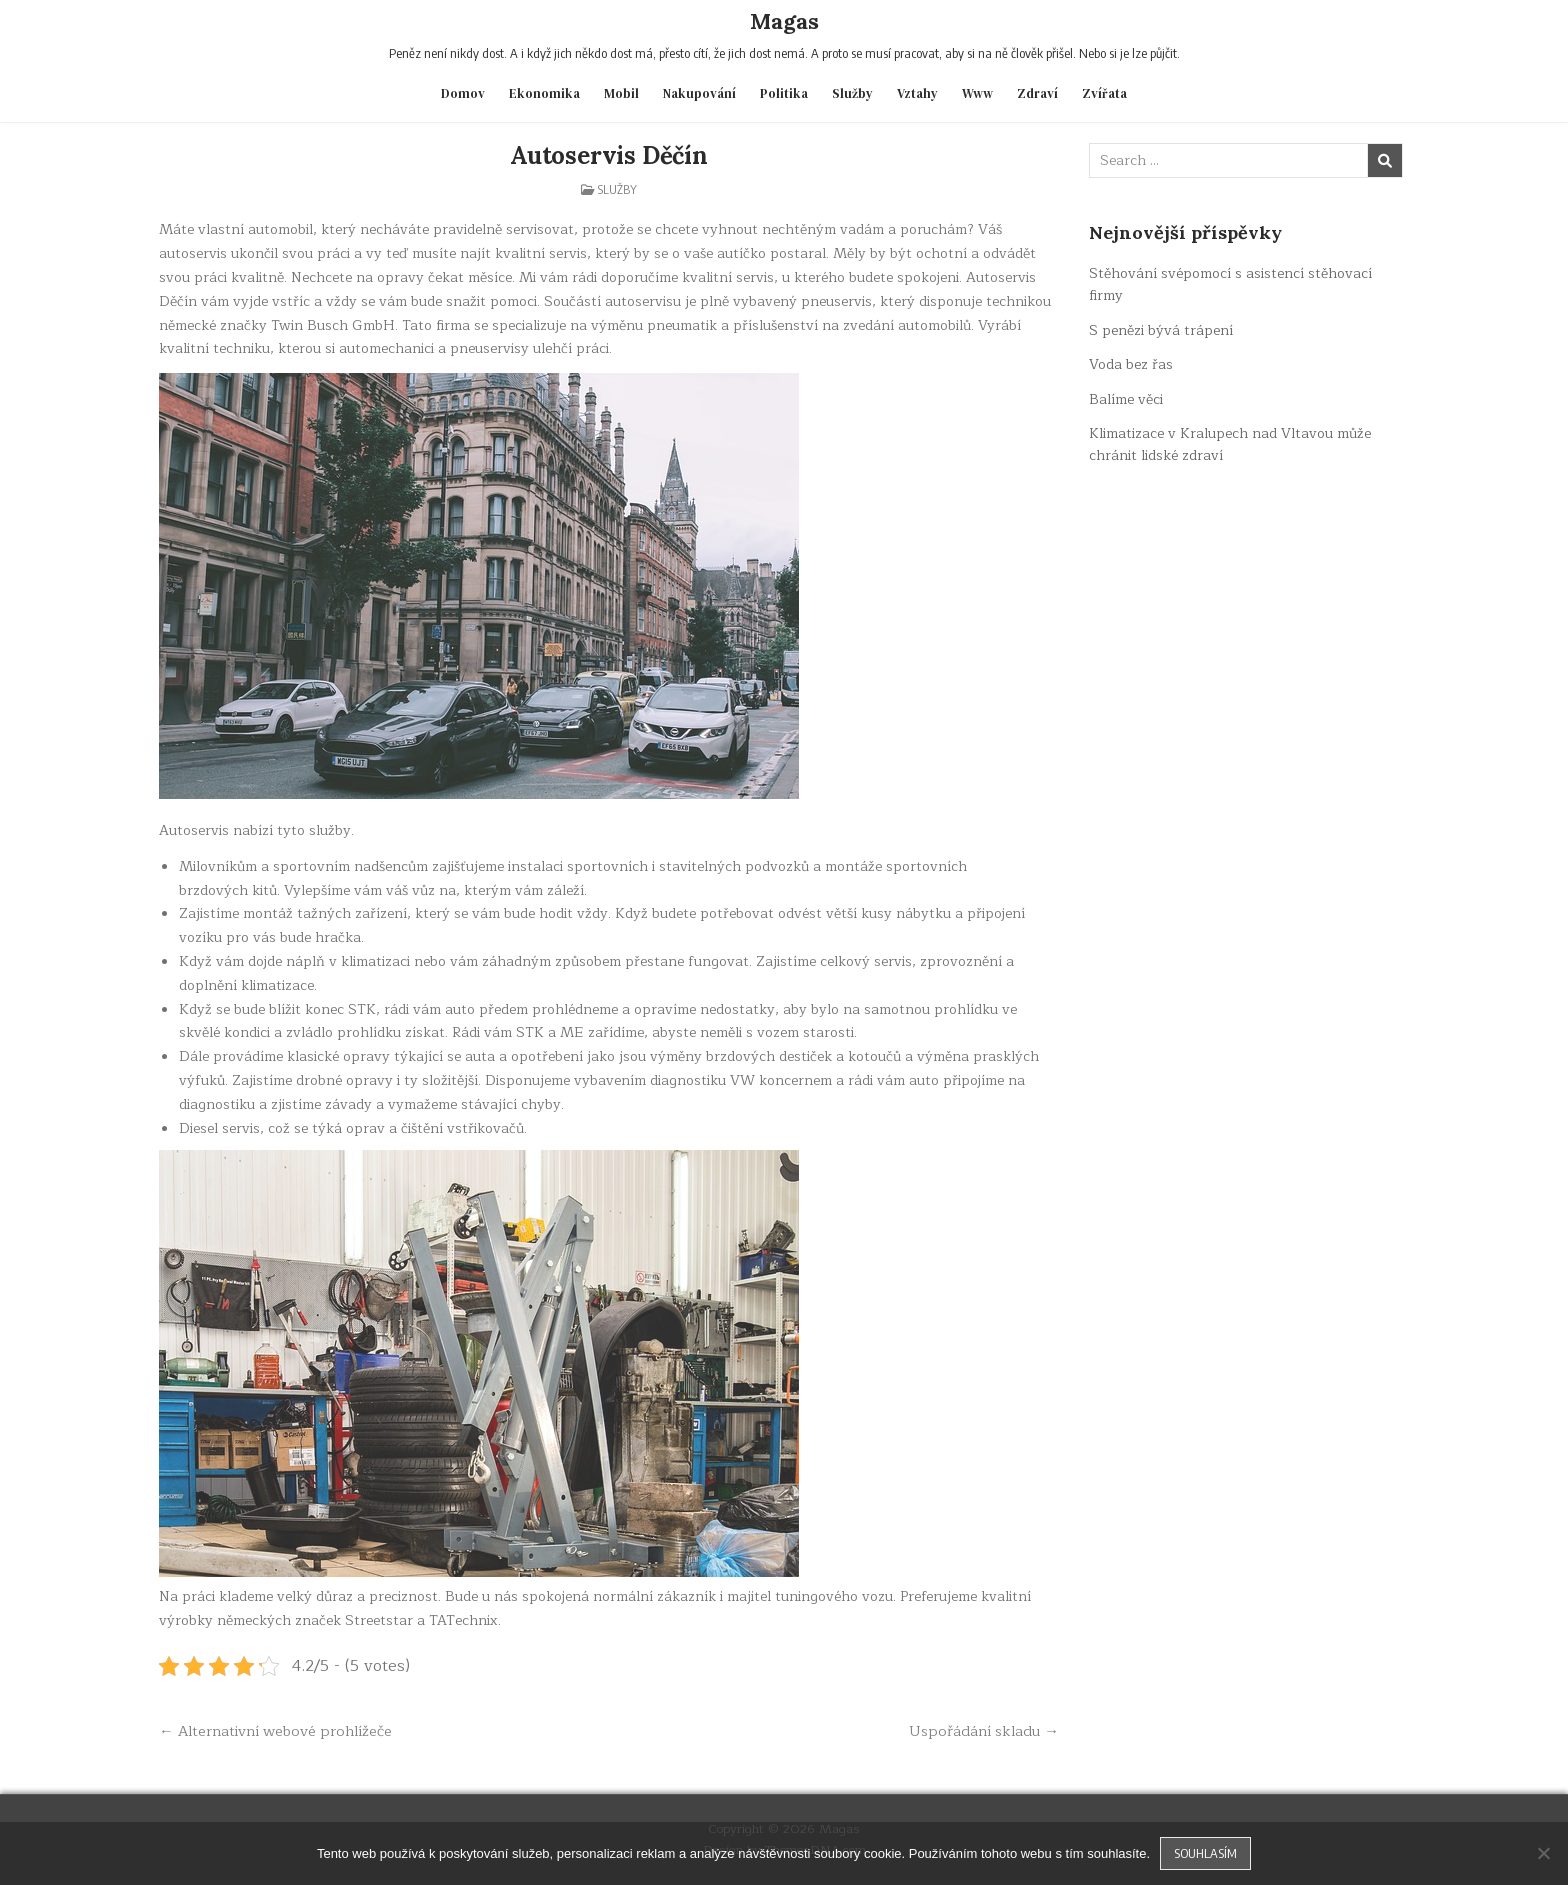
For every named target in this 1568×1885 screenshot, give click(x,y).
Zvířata (1104, 93)
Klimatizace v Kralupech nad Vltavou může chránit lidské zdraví (1230, 444)
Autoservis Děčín (609, 155)
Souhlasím (1205, 1853)
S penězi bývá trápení (1161, 330)
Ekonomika (544, 93)
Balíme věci (1126, 399)
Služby (852, 93)
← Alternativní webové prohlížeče (275, 1731)
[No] (1543, 1853)
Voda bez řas (1131, 364)
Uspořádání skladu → (984, 1731)
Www (977, 93)
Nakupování (699, 93)
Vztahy (917, 93)
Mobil (621, 93)
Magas (784, 21)
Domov (463, 93)
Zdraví (1037, 93)
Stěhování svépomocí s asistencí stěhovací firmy (1230, 284)
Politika (784, 93)
